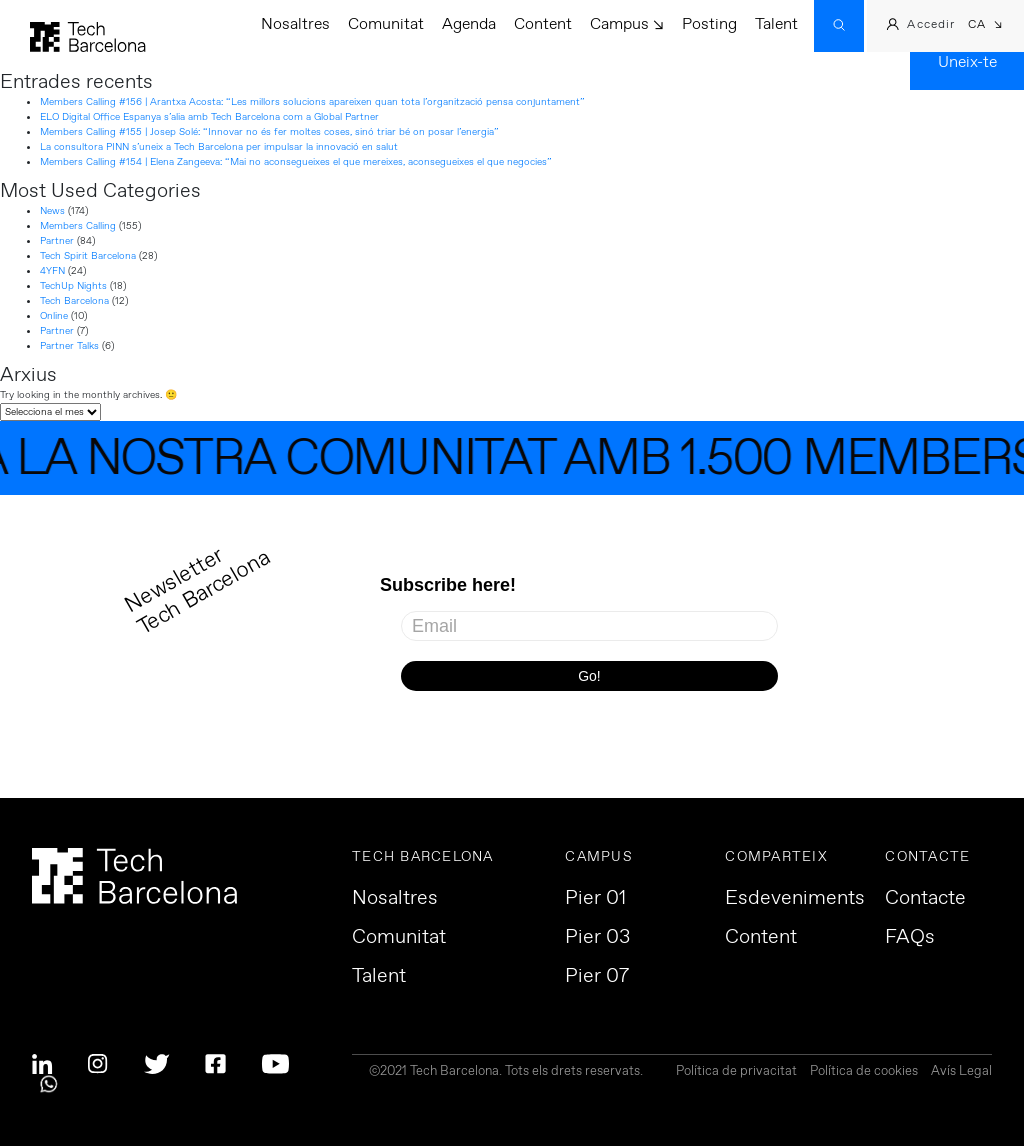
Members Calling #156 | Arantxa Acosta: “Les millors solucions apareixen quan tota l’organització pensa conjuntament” (312, 102)
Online (54, 316)
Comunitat (386, 24)
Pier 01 (595, 899)
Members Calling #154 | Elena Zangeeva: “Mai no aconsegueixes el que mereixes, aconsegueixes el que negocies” (296, 162)
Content (543, 24)
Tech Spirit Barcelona (88, 256)
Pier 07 (597, 977)
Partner (57, 241)
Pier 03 (597, 938)
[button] (985, 26)
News (52, 211)
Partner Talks (69, 346)
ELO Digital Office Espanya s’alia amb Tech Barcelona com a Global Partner (209, 117)
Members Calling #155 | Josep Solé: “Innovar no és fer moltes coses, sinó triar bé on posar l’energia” (269, 132)
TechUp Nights (73, 286)
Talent (776, 24)
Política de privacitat (736, 1072)
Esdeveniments (795, 899)
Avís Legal (961, 1072)
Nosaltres (295, 24)
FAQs (910, 938)
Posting (709, 24)
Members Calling (78, 226)
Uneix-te (967, 62)
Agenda (469, 24)
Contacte (925, 899)
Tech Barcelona (74, 301)
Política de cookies (864, 1072)
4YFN (52, 271)
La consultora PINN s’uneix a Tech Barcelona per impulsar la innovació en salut (219, 147)
